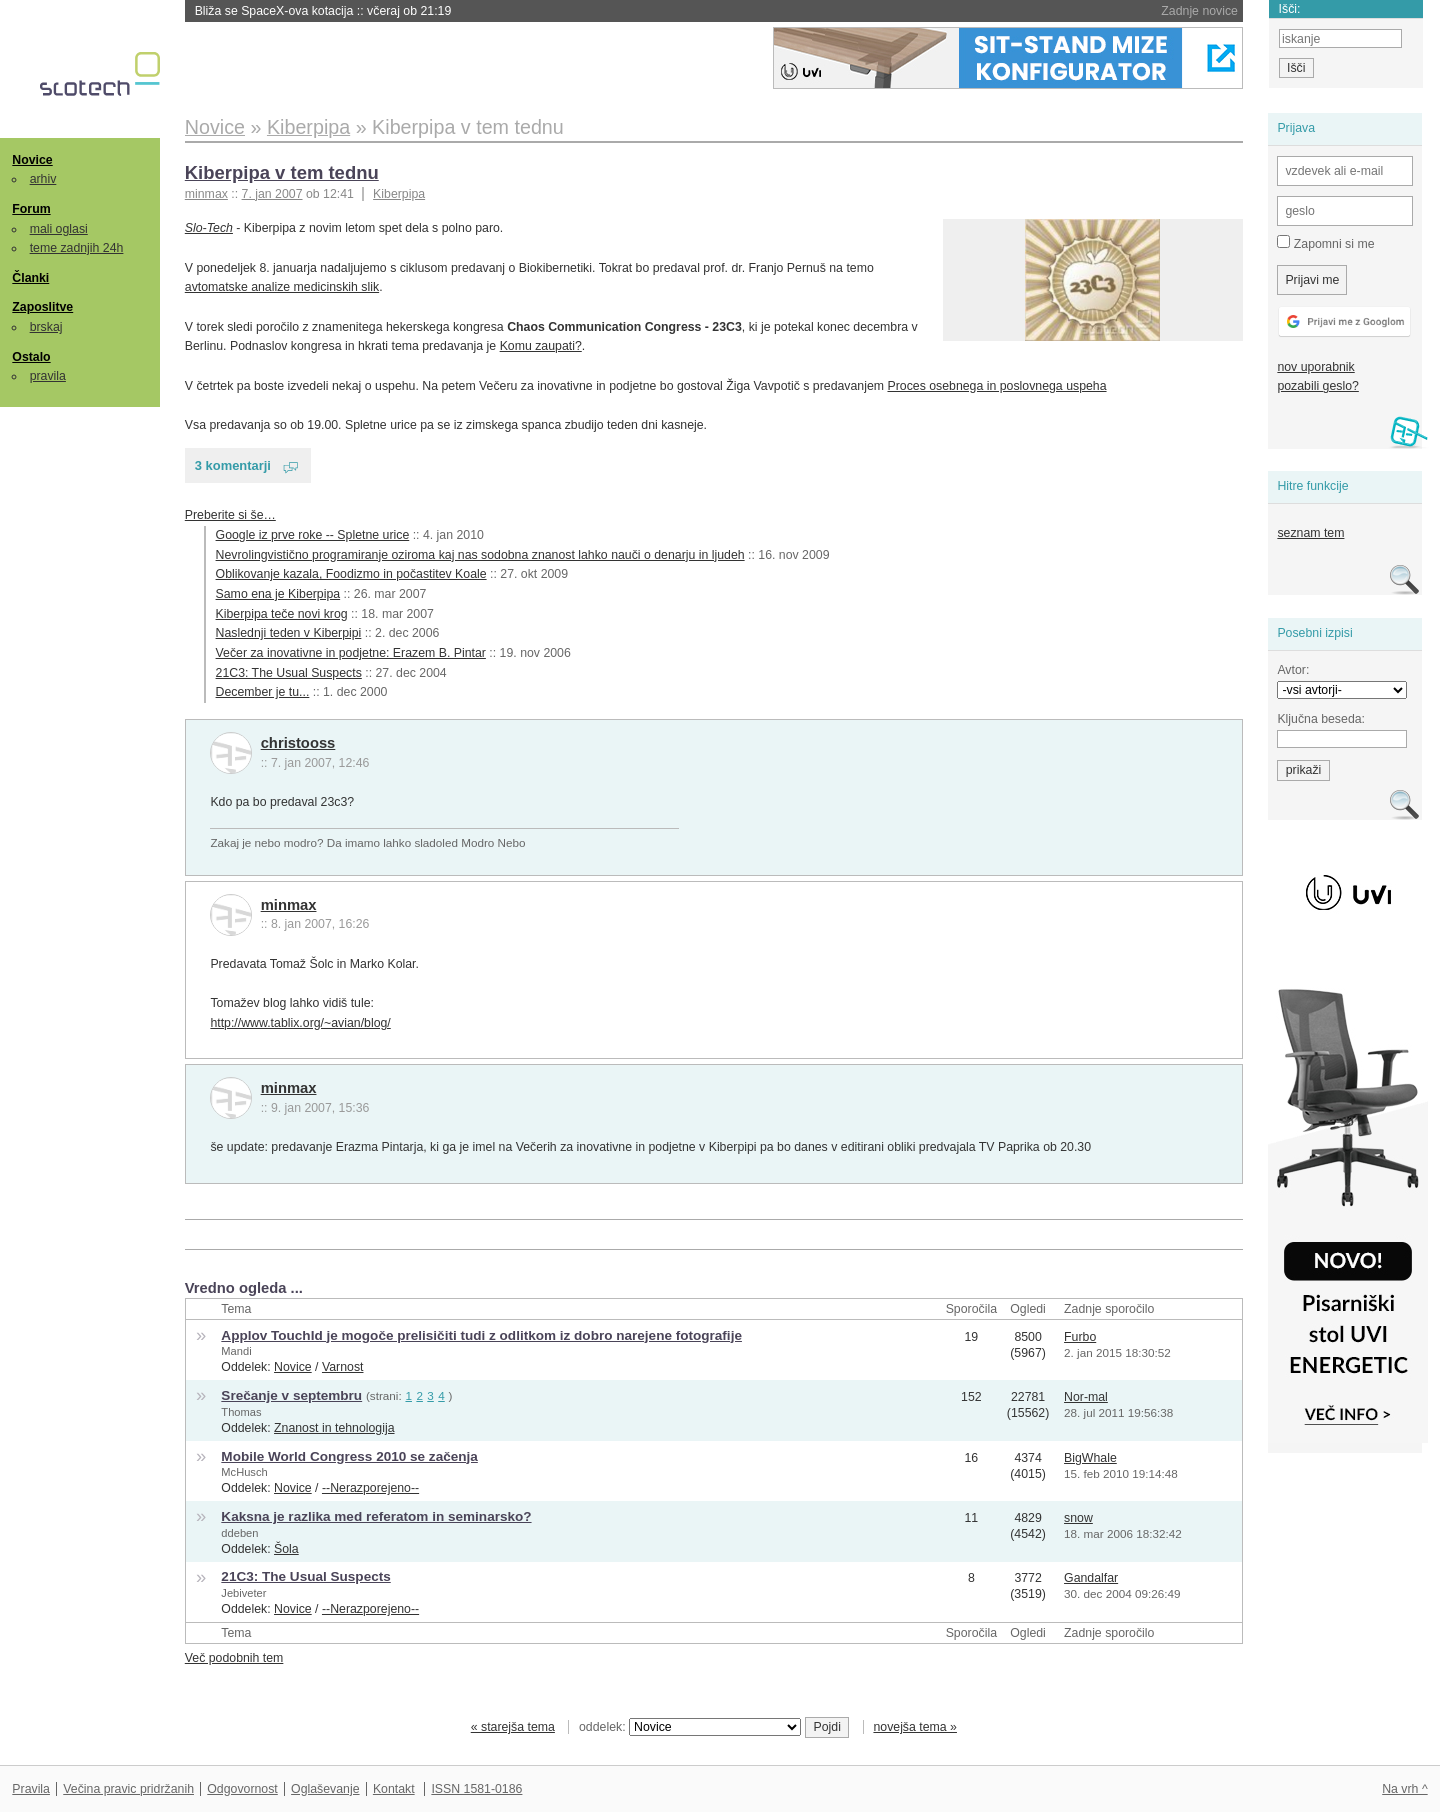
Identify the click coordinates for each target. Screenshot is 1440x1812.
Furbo (1080, 1337)
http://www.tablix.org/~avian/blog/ (300, 1023)
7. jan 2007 (272, 194)
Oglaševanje (325, 1789)
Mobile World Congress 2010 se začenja (349, 1456)
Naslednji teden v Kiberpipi (289, 633)
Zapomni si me (1325, 243)
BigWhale (1090, 1458)
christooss (298, 743)
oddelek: (690, 1727)
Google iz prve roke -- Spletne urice (313, 535)
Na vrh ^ (1404, 1789)
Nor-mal (1086, 1397)
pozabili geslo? (1317, 386)
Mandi (236, 1351)
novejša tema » (915, 1727)
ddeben (239, 1533)
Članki (30, 278)
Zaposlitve (42, 307)
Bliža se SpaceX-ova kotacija (323, 11)
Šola (286, 1549)
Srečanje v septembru (291, 1395)
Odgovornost (242, 1789)
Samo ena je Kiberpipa (278, 594)
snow (1078, 1518)
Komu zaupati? (541, 346)
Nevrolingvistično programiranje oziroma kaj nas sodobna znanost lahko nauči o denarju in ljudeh (480, 555)
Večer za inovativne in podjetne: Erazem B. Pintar (351, 653)
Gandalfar (1091, 1578)
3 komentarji (233, 465)
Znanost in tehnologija (334, 1428)
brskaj (46, 327)
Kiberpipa (399, 194)
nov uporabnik (1315, 367)
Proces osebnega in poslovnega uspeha (996, 386)
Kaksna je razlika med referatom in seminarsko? (376, 1516)
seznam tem (1310, 533)
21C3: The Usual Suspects (289, 673)
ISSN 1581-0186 (476, 1789)
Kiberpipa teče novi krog (282, 614)
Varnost (343, 1367)
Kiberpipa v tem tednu (282, 172)
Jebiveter (243, 1593)
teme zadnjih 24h (77, 248)
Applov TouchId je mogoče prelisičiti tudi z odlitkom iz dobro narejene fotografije (481, 1335)
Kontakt (394, 1789)
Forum (31, 209)
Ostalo (31, 357)
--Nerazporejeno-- (370, 1488)
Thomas (241, 1412)
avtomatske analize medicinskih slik (282, 287)
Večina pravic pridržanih (128, 1789)
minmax (289, 905)
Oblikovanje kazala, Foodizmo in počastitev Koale (351, 574)
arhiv (43, 179)
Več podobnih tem (234, 1658)
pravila (48, 376)
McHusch (244, 1472)
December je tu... (263, 692)
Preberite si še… (230, 515)
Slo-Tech (209, 228)
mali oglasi (59, 229)
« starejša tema (513, 1727)
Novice (32, 160)
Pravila (31, 1789)
